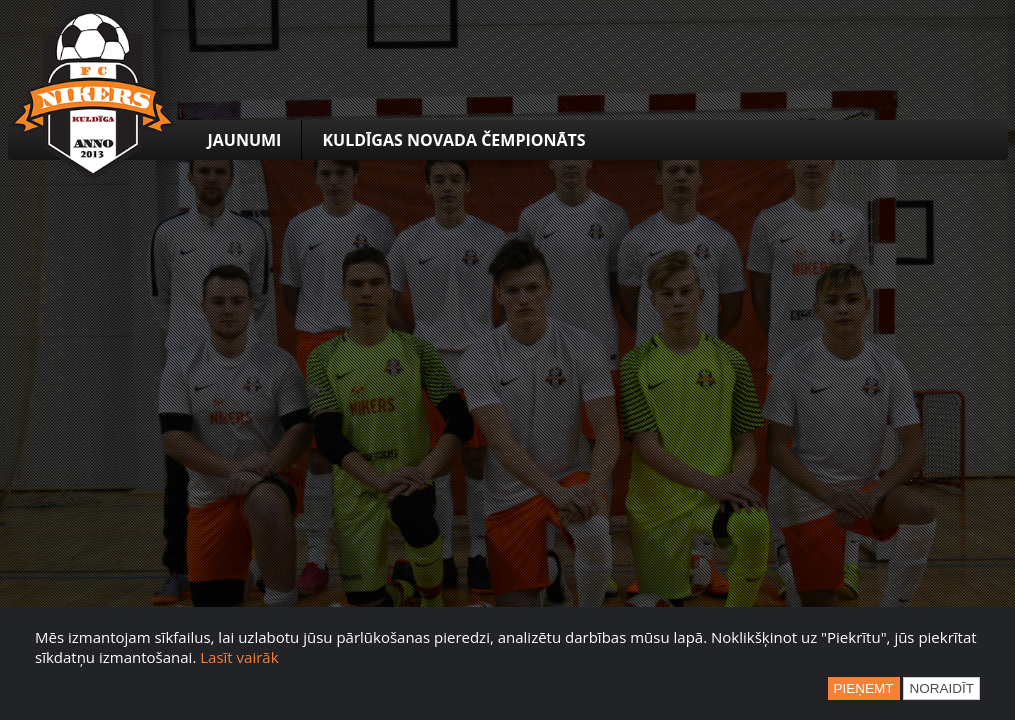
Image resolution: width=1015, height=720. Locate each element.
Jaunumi (245, 140)
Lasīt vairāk (239, 657)
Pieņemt (864, 688)
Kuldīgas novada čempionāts (453, 140)
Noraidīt (941, 688)
